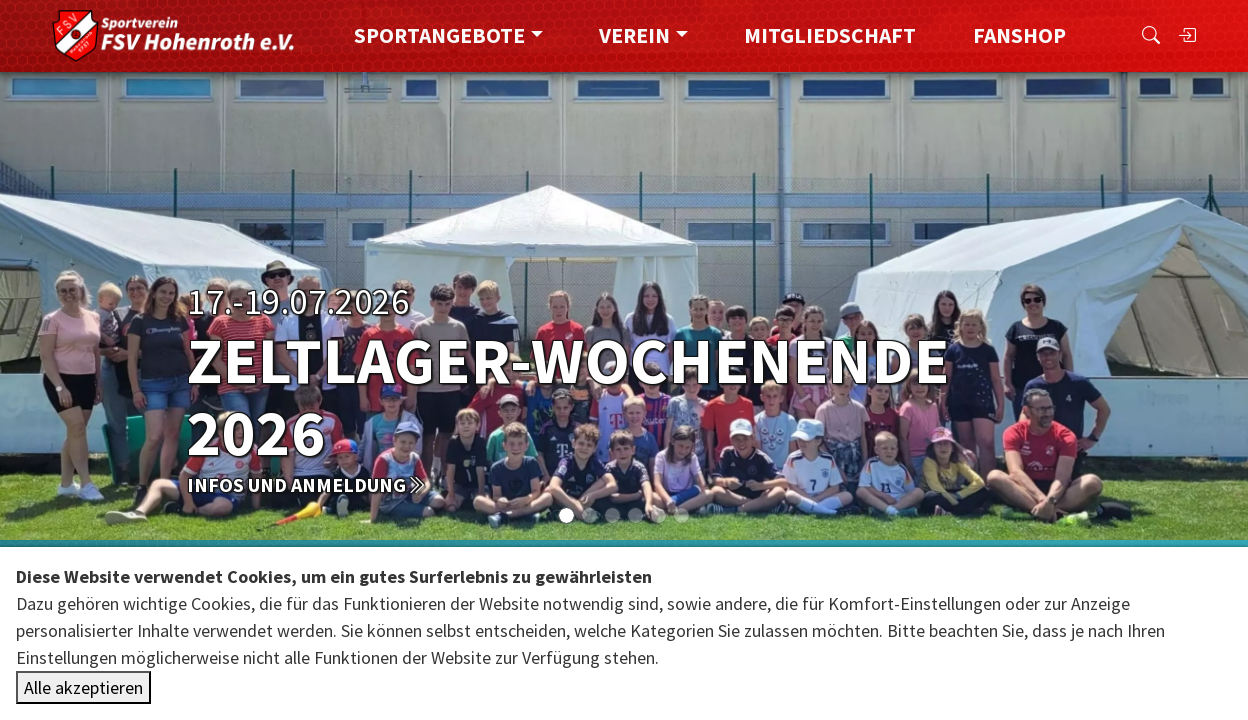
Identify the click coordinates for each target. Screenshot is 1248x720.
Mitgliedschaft (830, 35)
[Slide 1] (589, 515)
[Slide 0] (566, 515)
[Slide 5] (681, 515)
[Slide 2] (612, 515)
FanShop (1019, 35)
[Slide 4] (658, 515)
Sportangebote (439, 35)
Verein (634, 35)
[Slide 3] (635, 515)
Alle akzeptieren (83, 687)
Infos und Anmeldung (306, 484)
